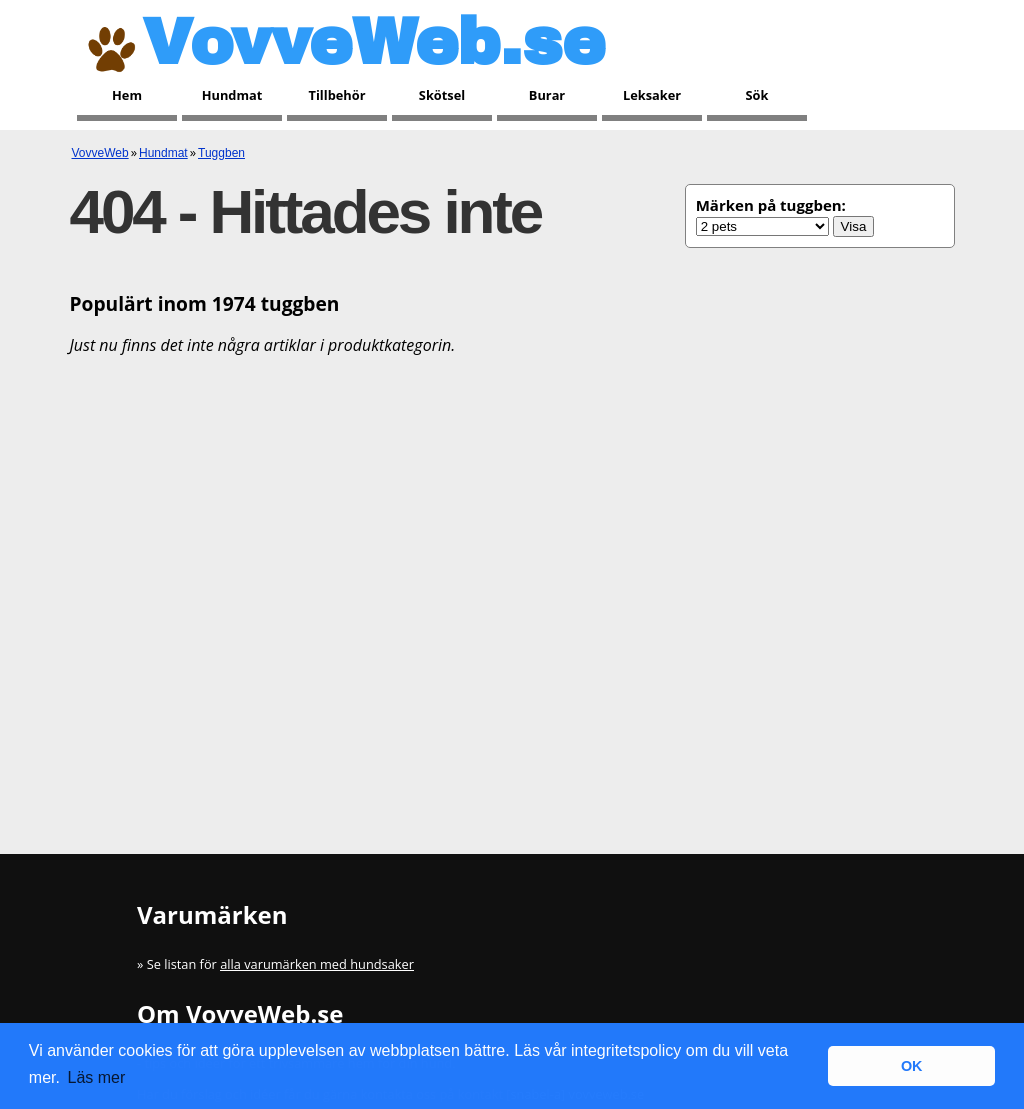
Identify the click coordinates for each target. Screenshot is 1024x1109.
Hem (127, 95)
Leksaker (652, 95)
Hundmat (232, 95)
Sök (757, 95)
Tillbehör (337, 95)
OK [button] (912, 1066)
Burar (547, 95)
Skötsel (442, 95)
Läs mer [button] (97, 1077)
